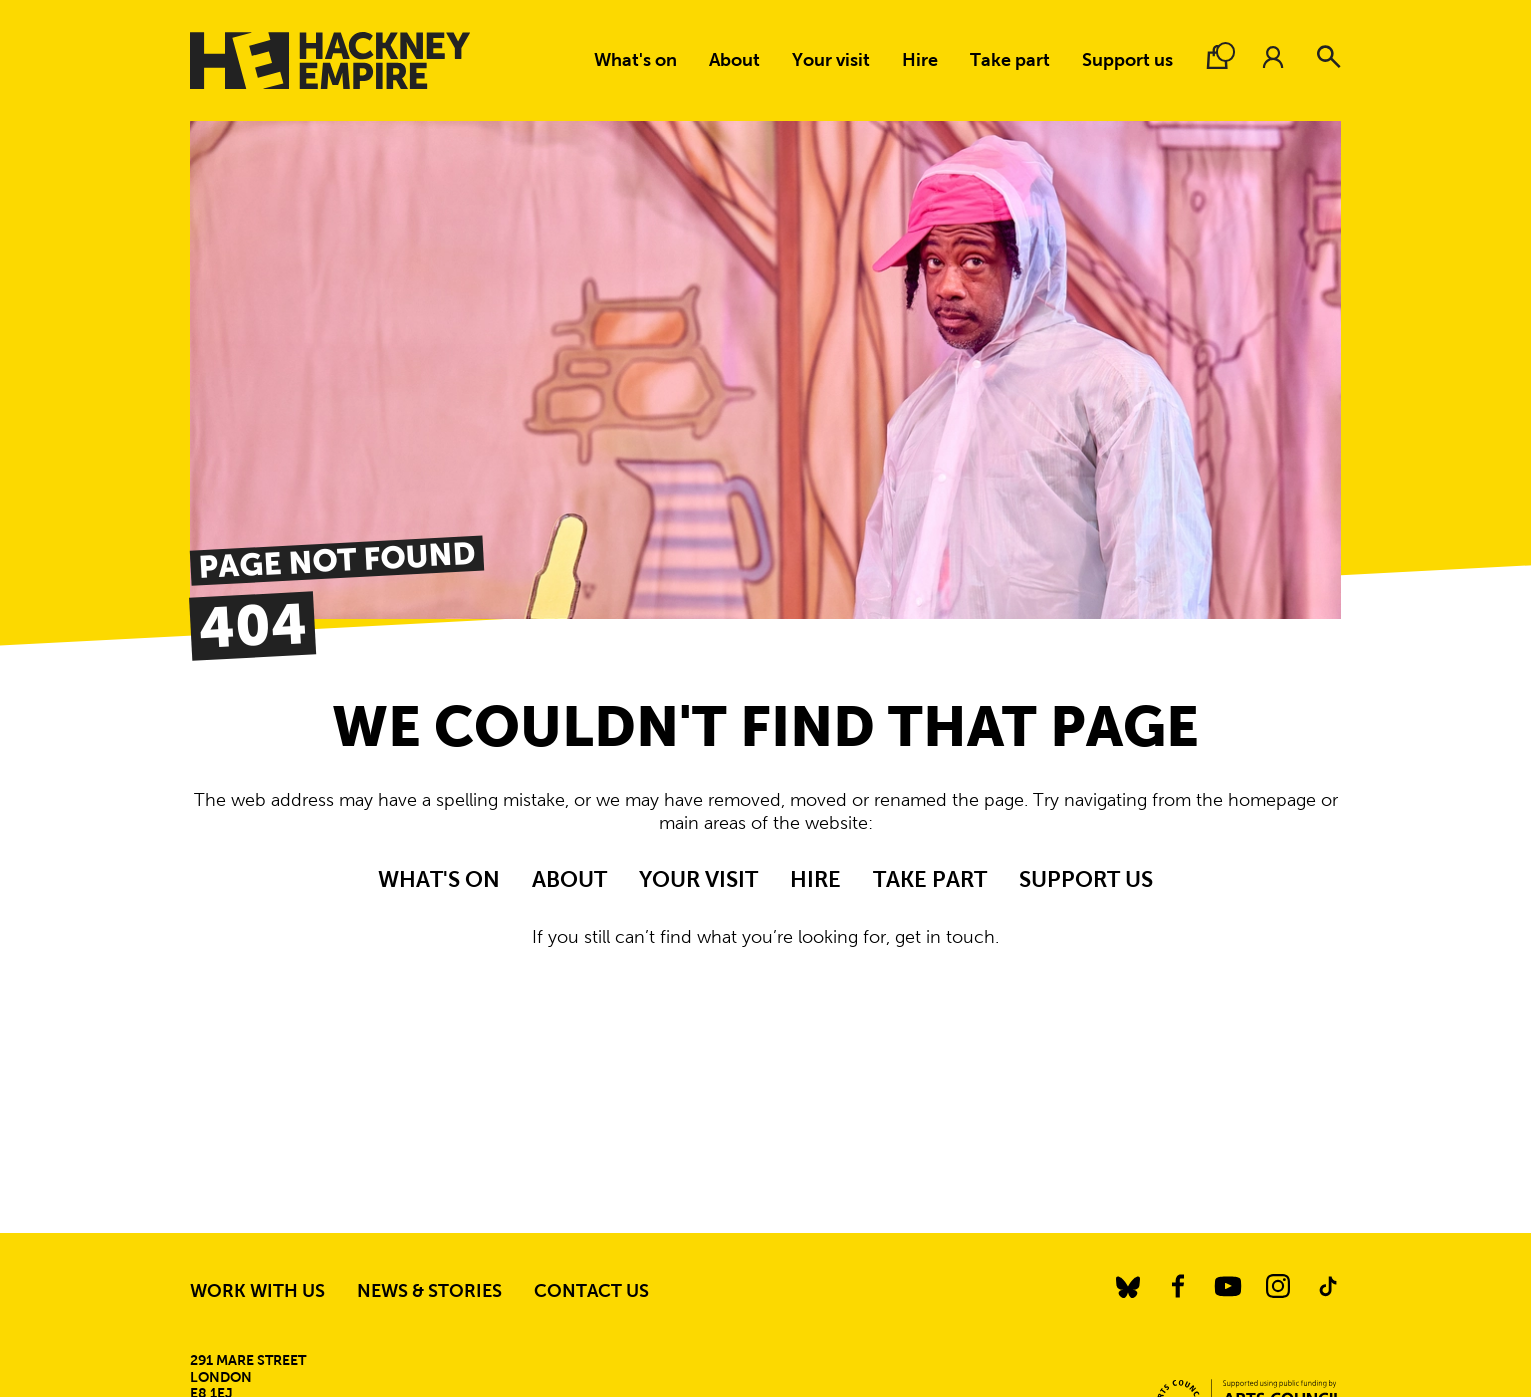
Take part (1010, 60)
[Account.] (1273, 57)
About (734, 60)
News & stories (429, 1291)
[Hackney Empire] (330, 60)
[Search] (1329, 57)
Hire (920, 60)
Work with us (257, 1291)
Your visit (831, 60)
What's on (635, 60)
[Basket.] (1217, 57)
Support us (1127, 60)
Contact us (591, 1291)
